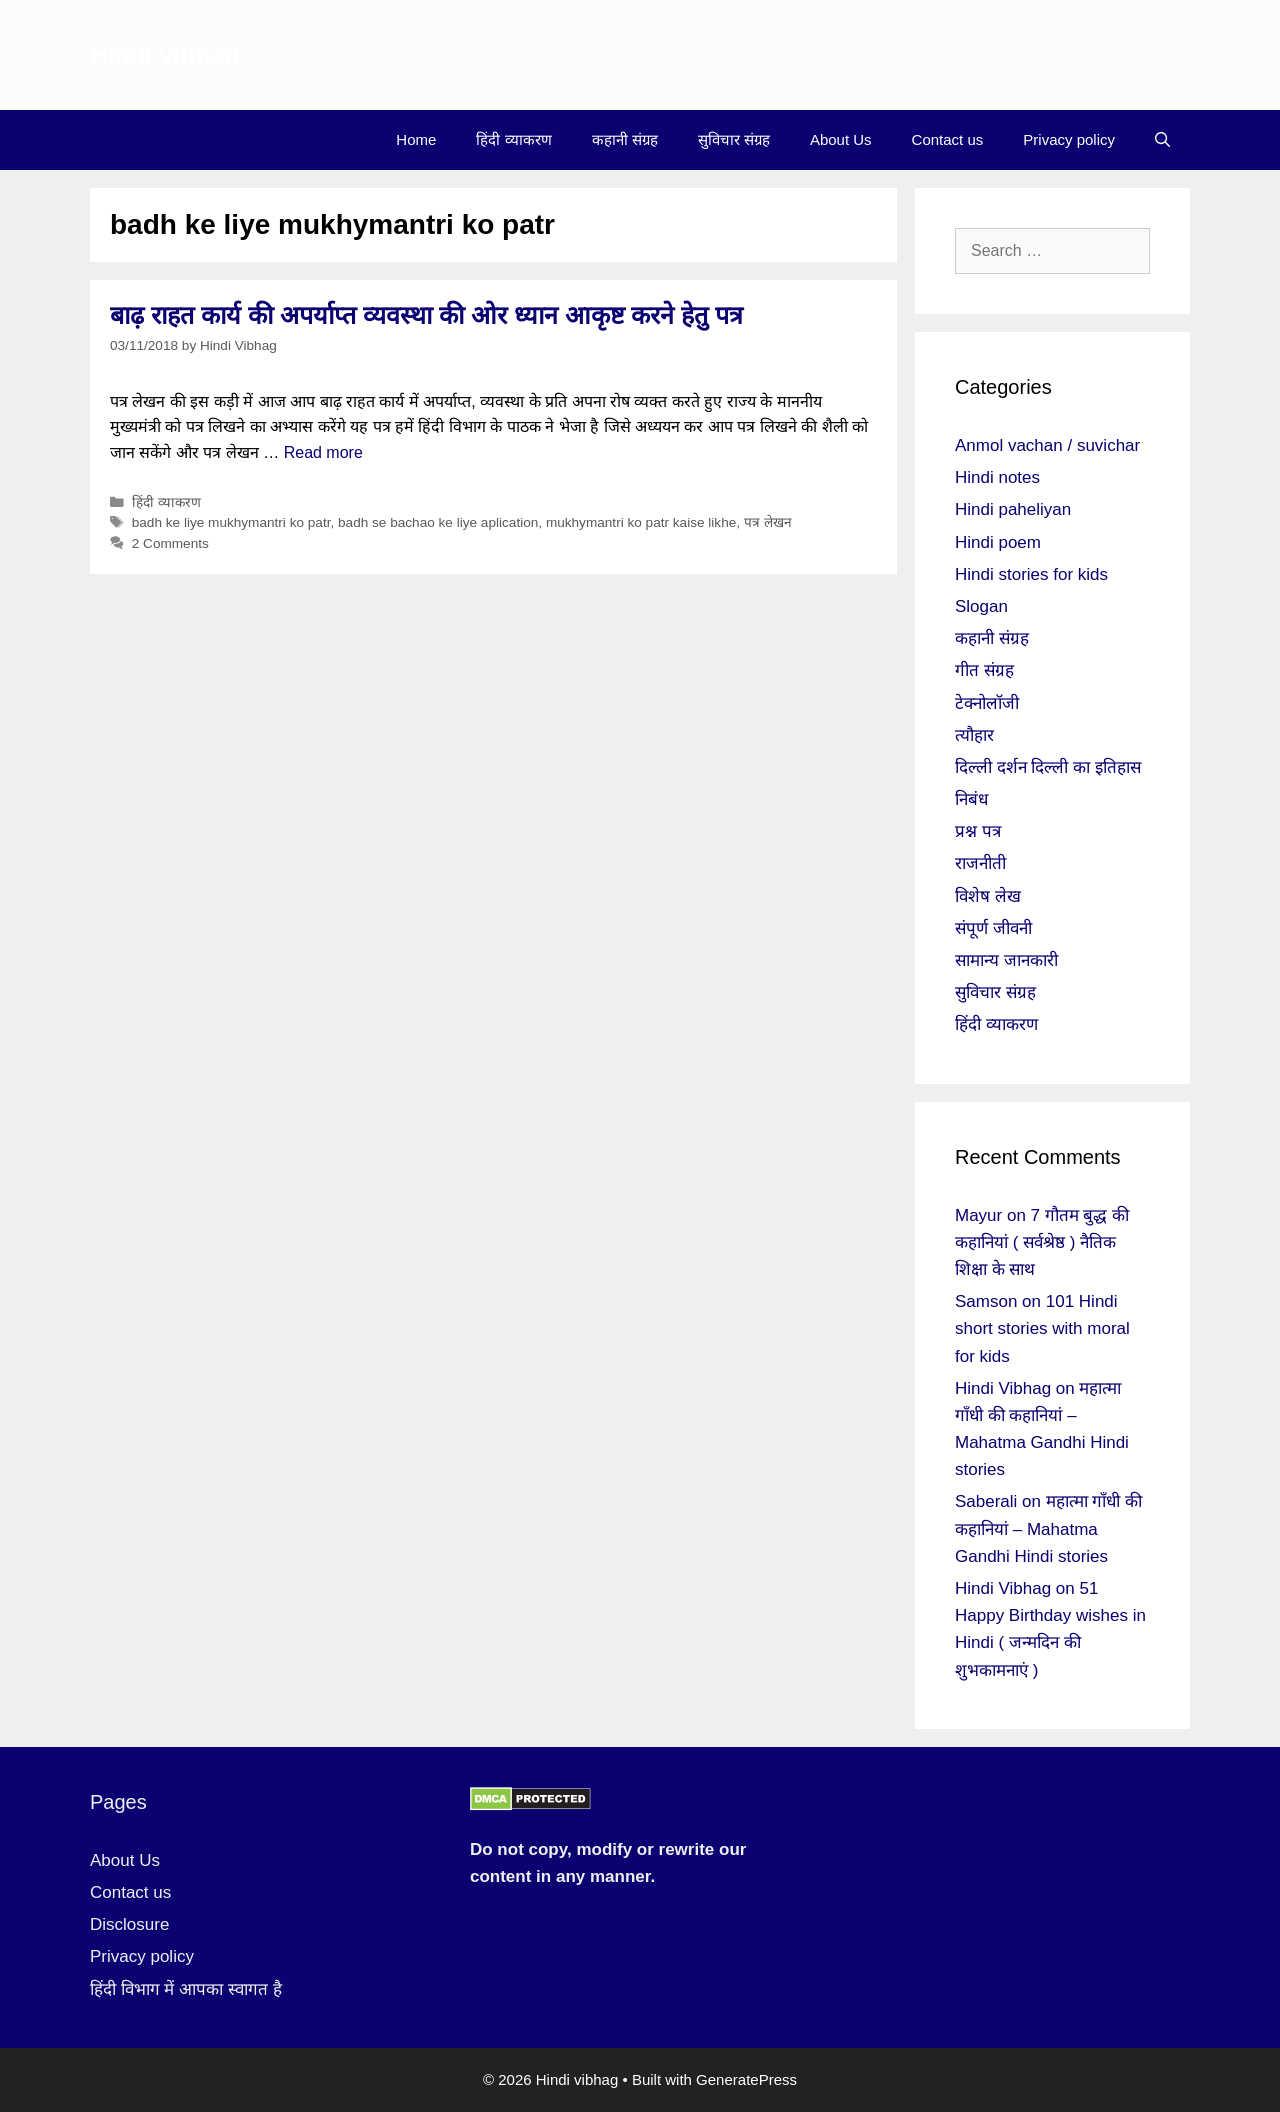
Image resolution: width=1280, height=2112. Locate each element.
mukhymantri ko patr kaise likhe (641, 522)
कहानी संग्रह (625, 139)
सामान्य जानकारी (1006, 960)
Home (416, 139)
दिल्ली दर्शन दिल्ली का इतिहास (1048, 767)
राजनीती (980, 863)
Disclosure (129, 1924)
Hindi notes (997, 477)
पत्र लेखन (768, 522)
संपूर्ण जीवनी (993, 928)
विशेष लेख (988, 896)
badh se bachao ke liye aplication (438, 522)
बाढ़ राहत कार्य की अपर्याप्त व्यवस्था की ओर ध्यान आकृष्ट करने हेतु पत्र (426, 315)
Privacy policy (1069, 139)
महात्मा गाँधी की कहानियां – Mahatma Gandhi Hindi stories (1048, 1528)
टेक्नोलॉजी (987, 703)
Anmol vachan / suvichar (1047, 445)
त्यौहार (974, 735)
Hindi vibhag (165, 55)
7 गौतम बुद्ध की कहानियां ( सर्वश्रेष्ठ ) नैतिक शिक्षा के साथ (1042, 1242)
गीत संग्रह (984, 670)
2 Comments (170, 543)
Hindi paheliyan (1013, 509)
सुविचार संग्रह (734, 139)
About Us (841, 139)
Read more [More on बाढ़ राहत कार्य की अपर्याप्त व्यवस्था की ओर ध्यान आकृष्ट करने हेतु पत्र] (323, 452)
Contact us (948, 139)
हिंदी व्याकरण (513, 139)
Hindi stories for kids (1031, 574)
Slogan (981, 606)
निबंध (971, 799)
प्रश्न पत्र (978, 831)
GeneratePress (746, 2079)
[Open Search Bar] (1162, 140)
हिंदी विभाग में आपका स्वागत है (186, 1989)
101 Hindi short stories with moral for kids (1042, 1328)
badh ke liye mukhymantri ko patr (231, 522)
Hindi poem (998, 542)
